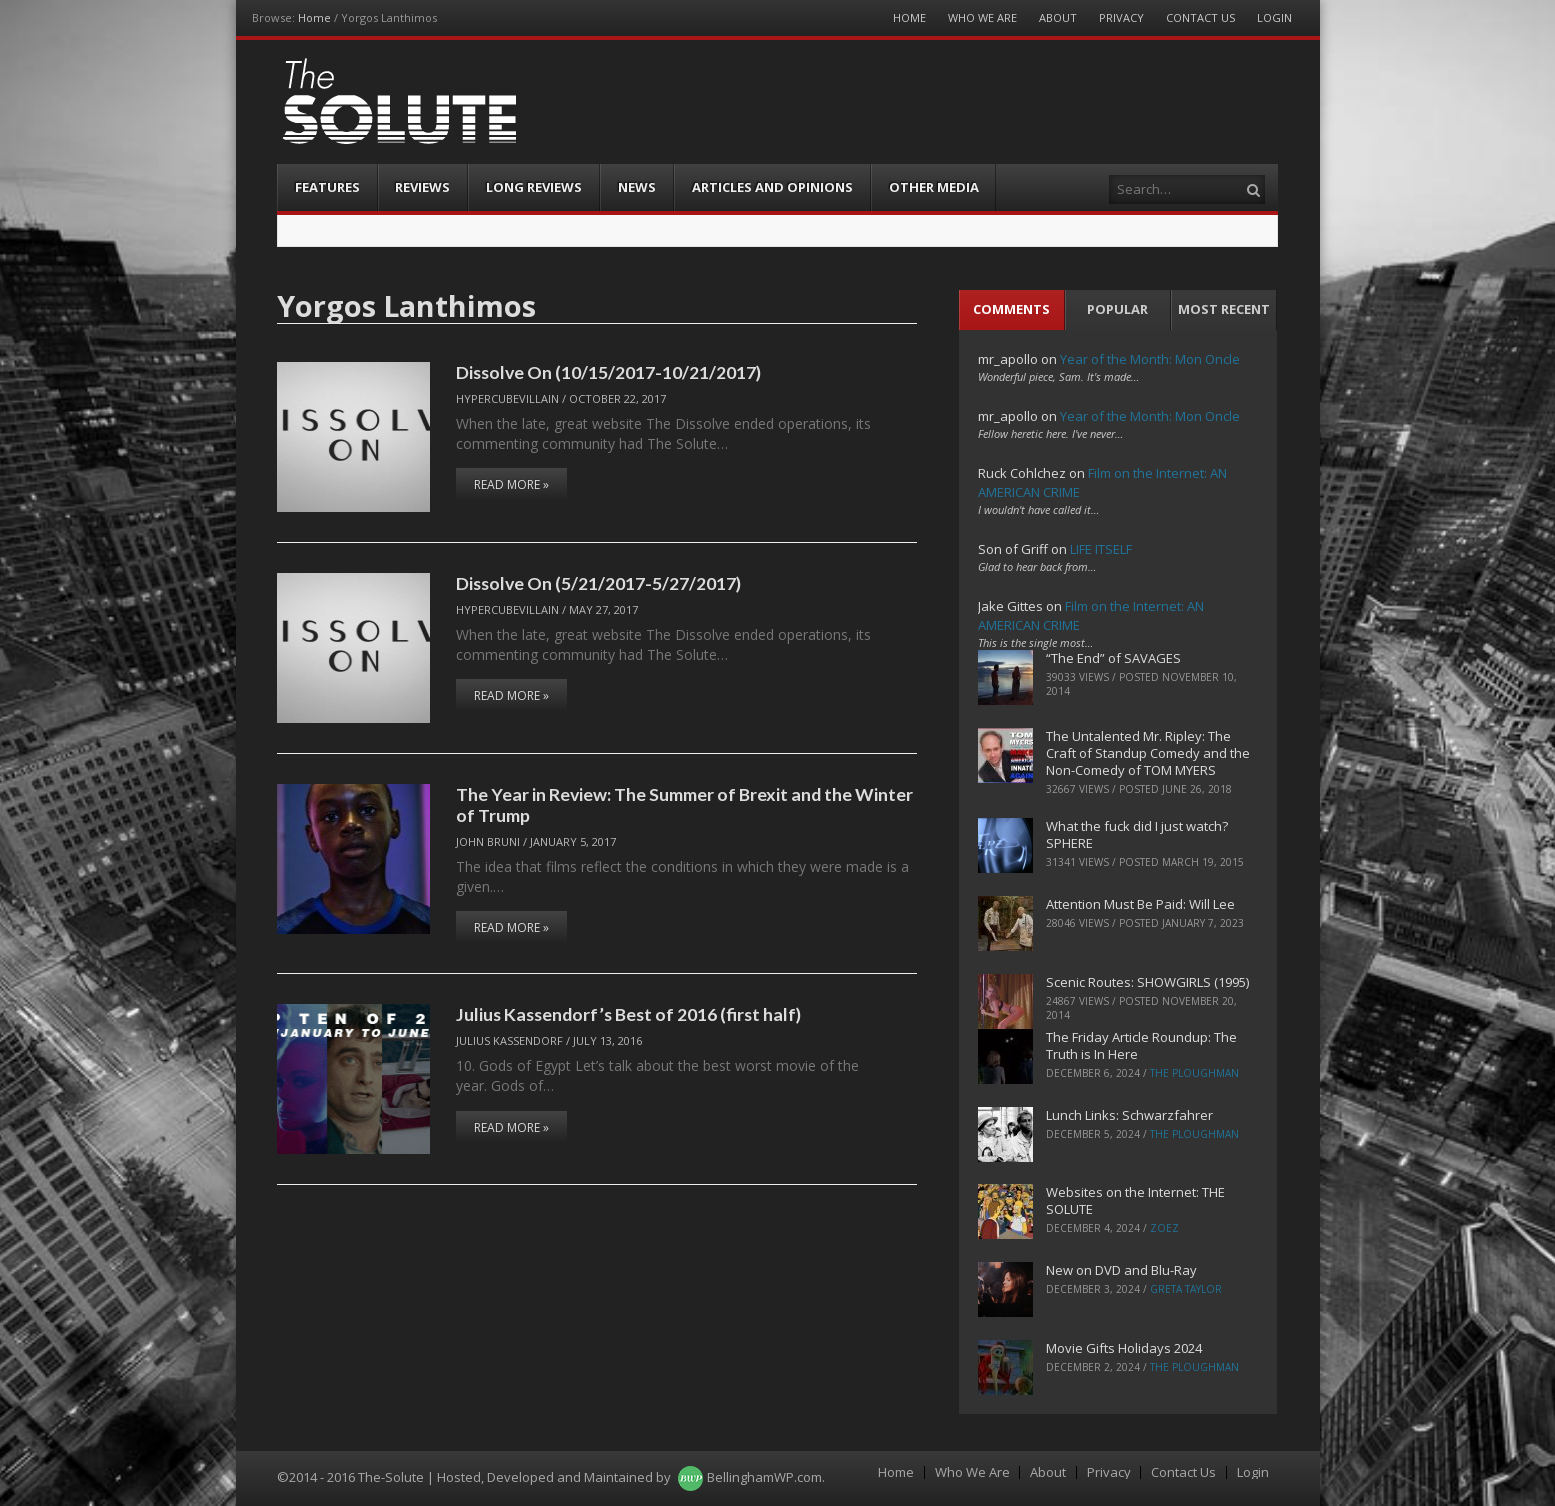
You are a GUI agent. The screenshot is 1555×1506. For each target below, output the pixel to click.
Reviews (422, 187)
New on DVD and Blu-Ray (1121, 1270)
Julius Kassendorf (509, 1040)
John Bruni (488, 841)
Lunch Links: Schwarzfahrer (1129, 1115)
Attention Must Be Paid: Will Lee (1140, 904)
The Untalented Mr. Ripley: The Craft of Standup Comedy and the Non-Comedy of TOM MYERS (1148, 753)
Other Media (934, 187)
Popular (1117, 309)
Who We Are (982, 17)
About (1058, 17)
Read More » (511, 484)
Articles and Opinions (772, 187)
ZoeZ (1164, 1228)
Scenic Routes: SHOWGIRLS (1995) (1147, 982)
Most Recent (1224, 309)
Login (1274, 17)
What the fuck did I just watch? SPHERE (1137, 834)
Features (327, 187)
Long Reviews (534, 187)
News (637, 187)
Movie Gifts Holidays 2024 (1124, 1348)
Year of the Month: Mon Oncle (1150, 359)
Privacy (1121, 17)
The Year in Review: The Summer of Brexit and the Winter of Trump (684, 804)
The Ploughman (1194, 1073)
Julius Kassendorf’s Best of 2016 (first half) (628, 1014)
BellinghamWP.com (764, 1477)
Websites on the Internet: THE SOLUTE (1135, 1200)
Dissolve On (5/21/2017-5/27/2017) (598, 583)
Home (314, 17)
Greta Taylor (1186, 1289)
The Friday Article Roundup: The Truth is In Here (1141, 1045)
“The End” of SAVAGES (1113, 658)
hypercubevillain (507, 398)
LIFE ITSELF (1101, 549)
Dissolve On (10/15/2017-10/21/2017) (608, 372)
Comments (1011, 309)
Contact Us (1200, 17)
